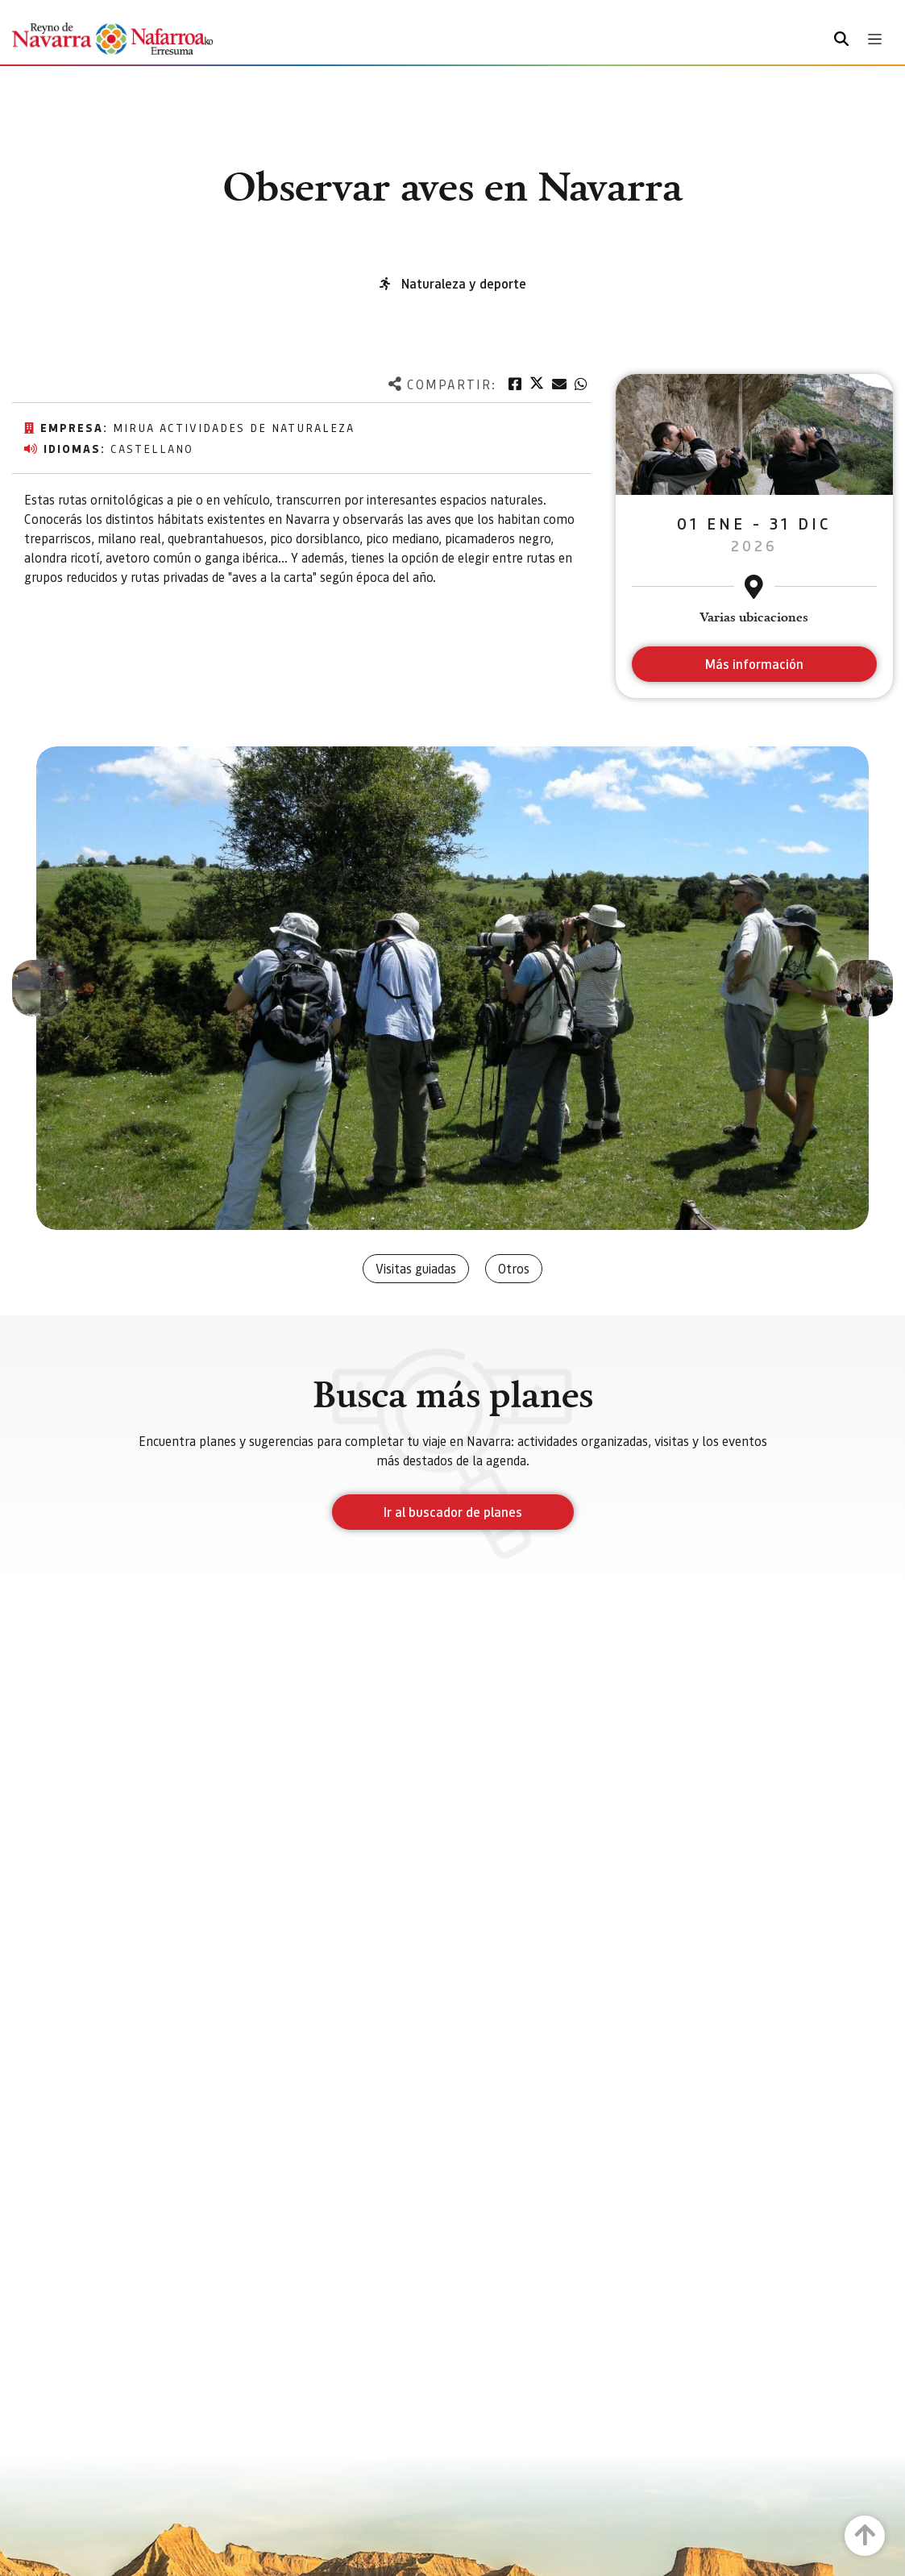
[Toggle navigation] (875, 39)
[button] (40, 988)
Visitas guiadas (416, 1268)
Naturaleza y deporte (463, 283)
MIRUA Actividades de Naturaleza (234, 427)
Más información (753, 663)
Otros (513, 1268)
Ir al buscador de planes (453, 1511)
